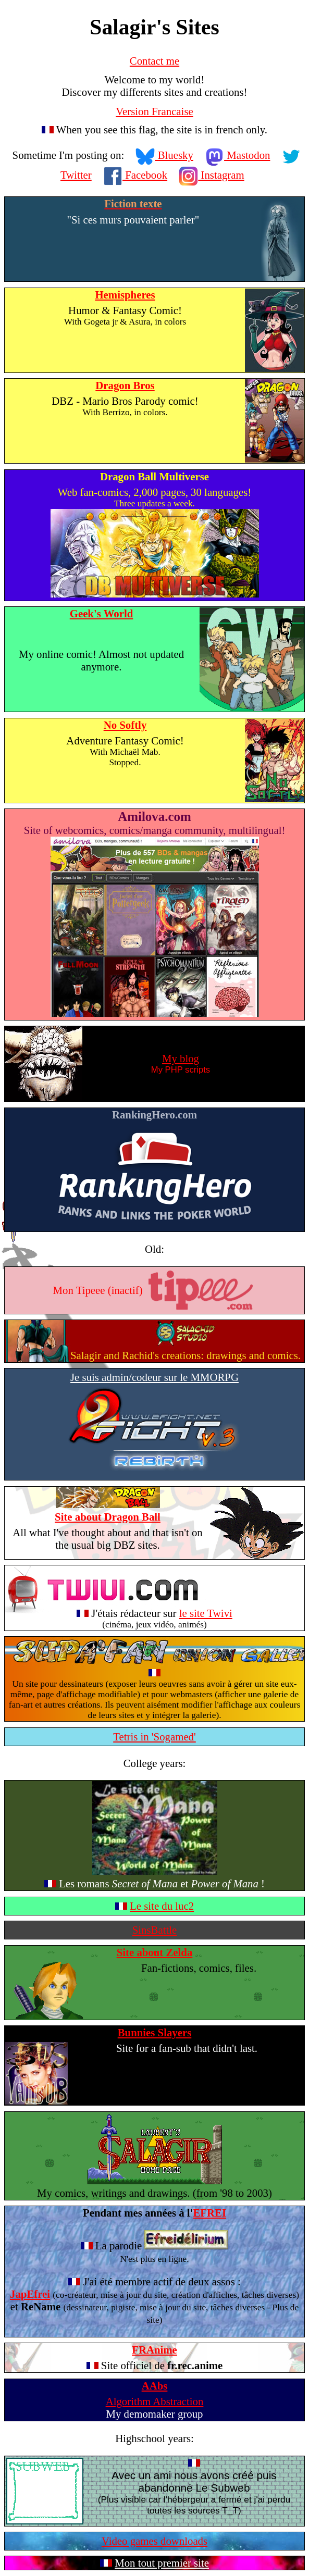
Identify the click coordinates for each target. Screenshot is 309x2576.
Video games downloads (154, 2541)
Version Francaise (154, 111)
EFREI (209, 2213)
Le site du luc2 (162, 1906)
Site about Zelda (155, 1952)
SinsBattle (154, 1930)
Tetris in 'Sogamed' (154, 1737)
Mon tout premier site (162, 2563)
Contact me (154, 61)
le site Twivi (205, 1613)
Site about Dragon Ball (107, 1517)
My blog (180, 1058)
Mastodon (237, 155)
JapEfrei (30, 2294)
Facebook (135, 175)
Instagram (211, 175)
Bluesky (164, 155)
